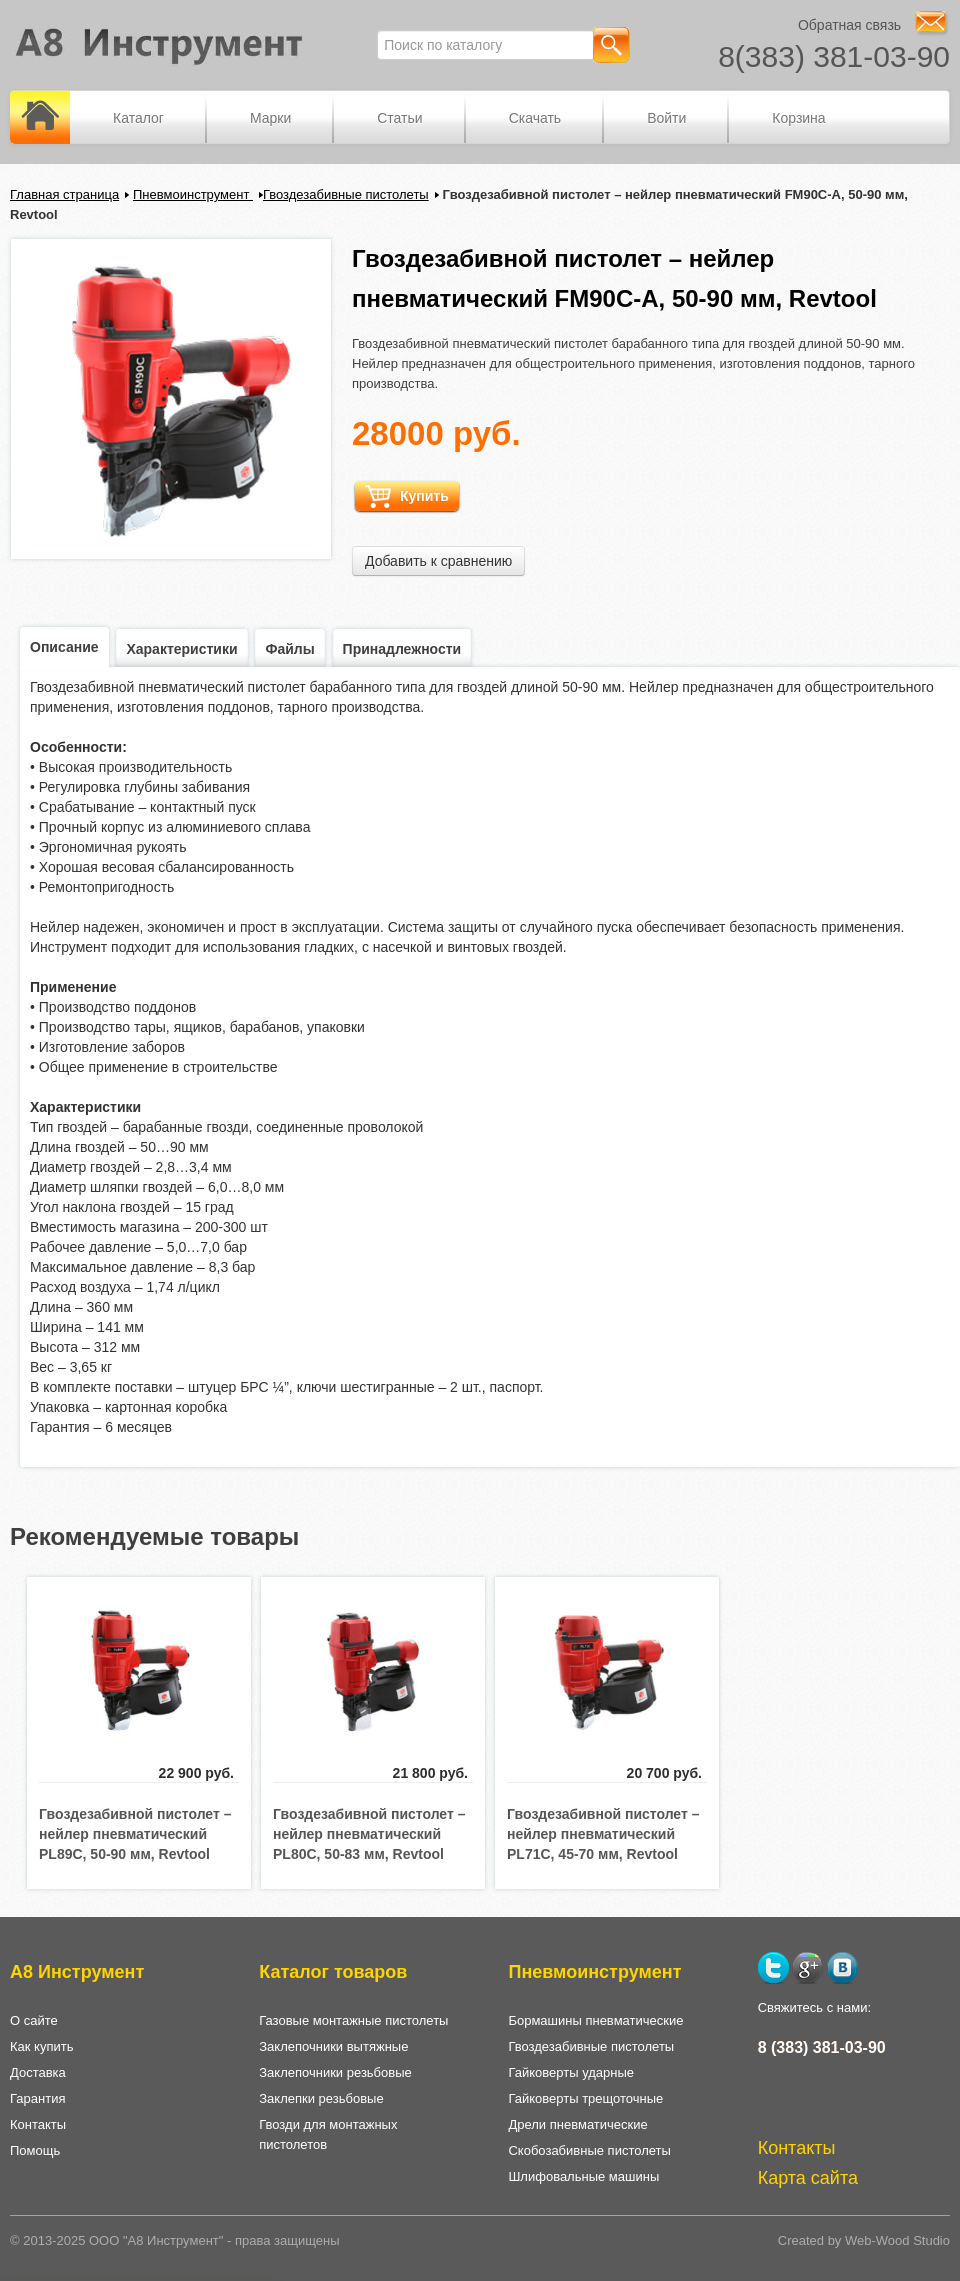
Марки (270, 118)
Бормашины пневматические (595, 2020)
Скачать (535, 118)
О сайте (34, 2020)
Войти (666, 118)
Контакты (38, 2124)
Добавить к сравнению (438, 561)
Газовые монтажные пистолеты (353, 2020)
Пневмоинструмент (193, 194)
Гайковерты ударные (571, 2072)
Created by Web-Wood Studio (864, 2240)
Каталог (138, 118)
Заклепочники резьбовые (335, 2072)
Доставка (38, 2072)
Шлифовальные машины (583, 2176)
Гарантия (37, 2098)
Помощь (35, 2150)
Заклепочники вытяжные (333, 2046)
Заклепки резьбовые (321, 2098)
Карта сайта (808, 2178)
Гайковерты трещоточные (585, 2098)
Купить (407, 496)
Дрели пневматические (577, 2124)
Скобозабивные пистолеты (589, 2150)
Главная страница (64, 194)
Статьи (399, 118)
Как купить (41, 2046)
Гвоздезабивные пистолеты (346, 194)
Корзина (798, 118)
